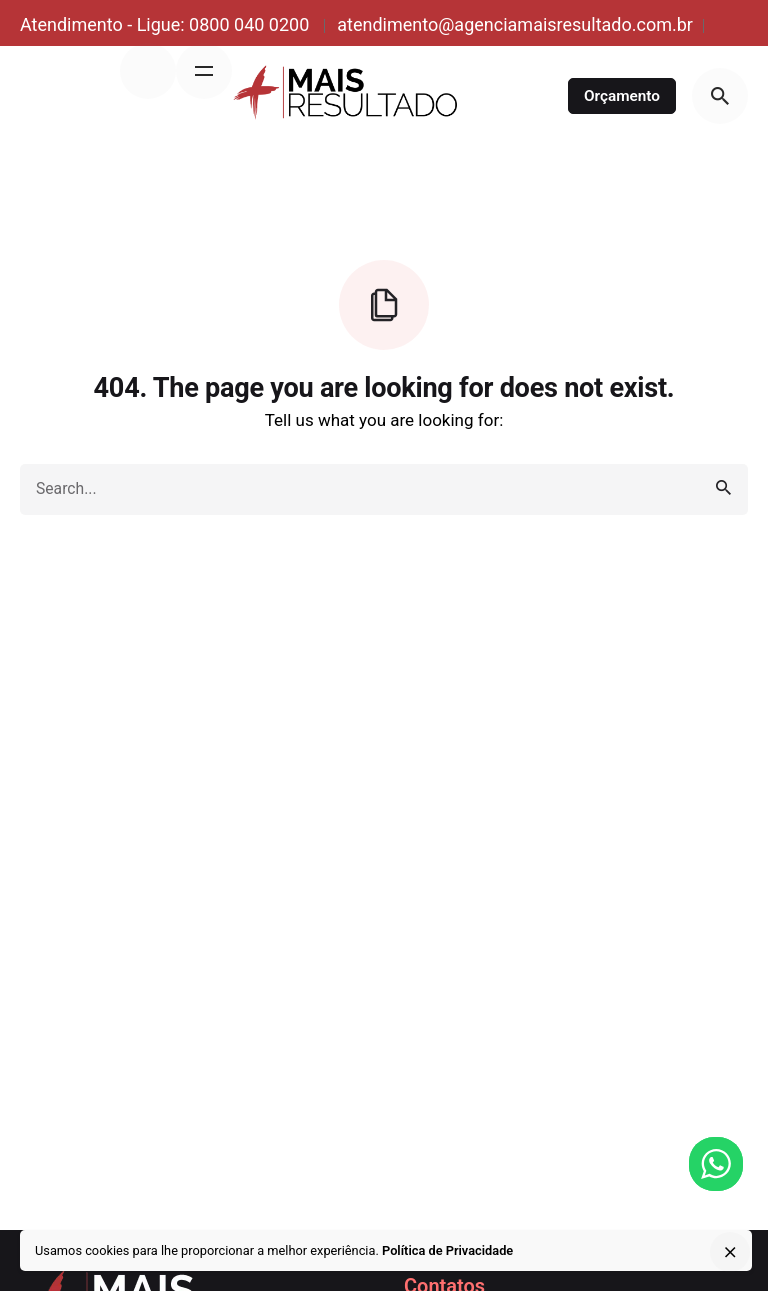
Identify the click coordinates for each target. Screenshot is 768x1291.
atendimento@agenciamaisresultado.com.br (515, 24)
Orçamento (622, 96)
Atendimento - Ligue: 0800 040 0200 (167, 24)
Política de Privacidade (447, 1250)
